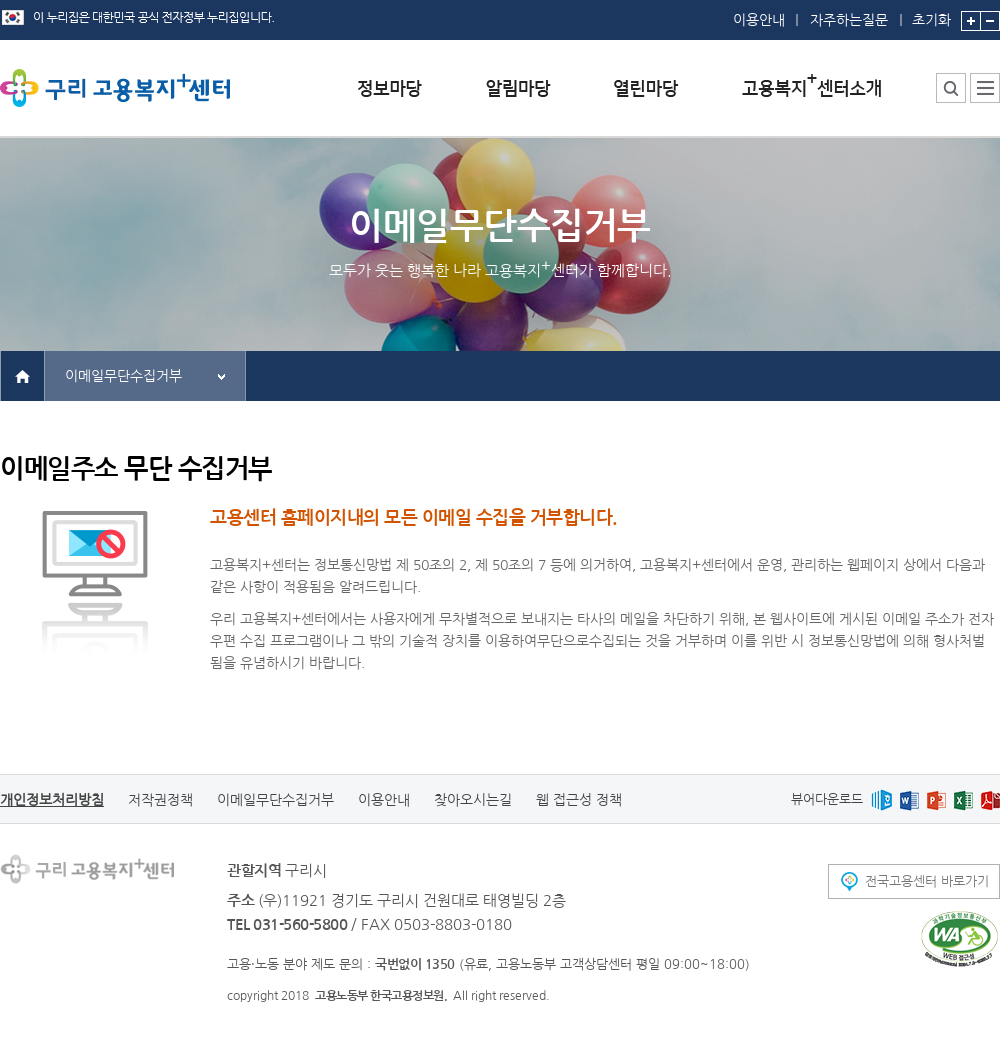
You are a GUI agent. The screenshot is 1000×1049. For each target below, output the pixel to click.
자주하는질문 (849, 20)
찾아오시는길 (473, 800)
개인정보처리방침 (52, 800)
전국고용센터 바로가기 (927, 881)
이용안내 (759, 20)
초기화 (931, 13)
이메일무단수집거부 (123, 376)
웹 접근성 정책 (579, 800)
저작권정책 (160, 800)
